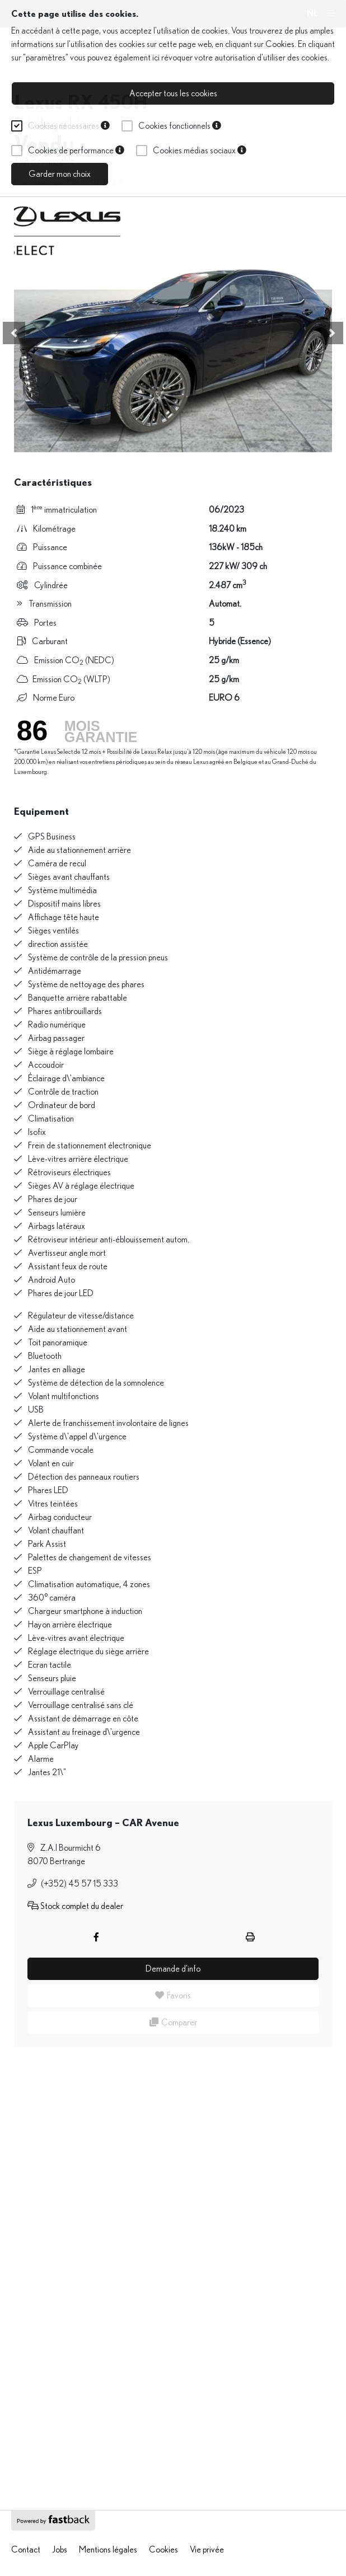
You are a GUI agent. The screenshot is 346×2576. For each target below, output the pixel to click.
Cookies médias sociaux (199, 150)
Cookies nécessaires (69, 125)
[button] (14, 333)
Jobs (59, 2549)
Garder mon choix (60, 174)
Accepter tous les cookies (173, 93)
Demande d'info (173, 1968)
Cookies (279, 44)
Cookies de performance (76, 150)
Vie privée (207, 2549)
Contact (25, 2549)
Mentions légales (108, 2549)
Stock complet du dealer (75, 1906)
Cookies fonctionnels (179, 125)
